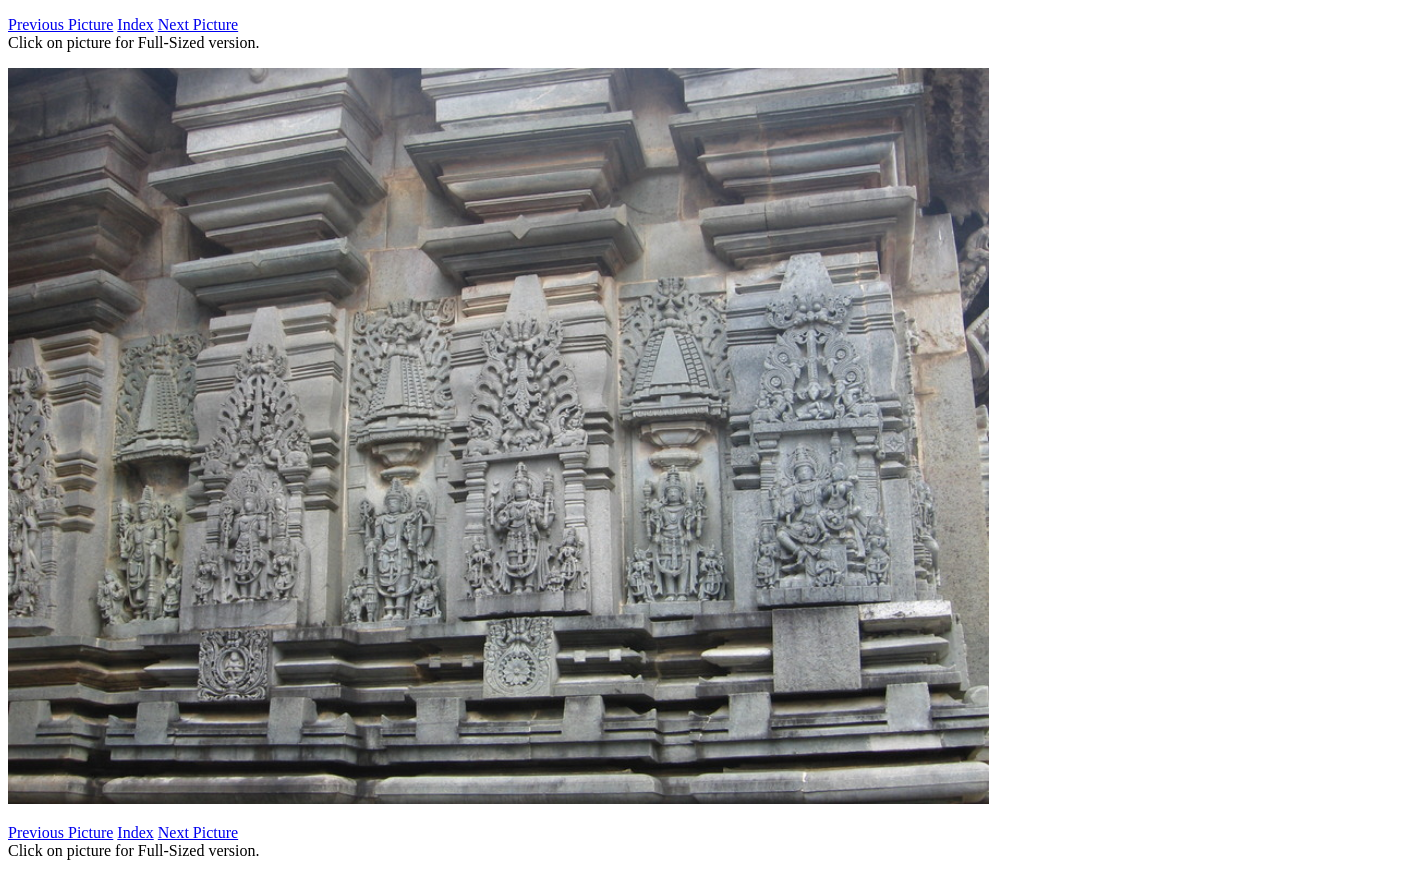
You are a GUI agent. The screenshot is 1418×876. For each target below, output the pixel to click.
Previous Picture (60, 24)
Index (135, 24)
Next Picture (198, 24)
